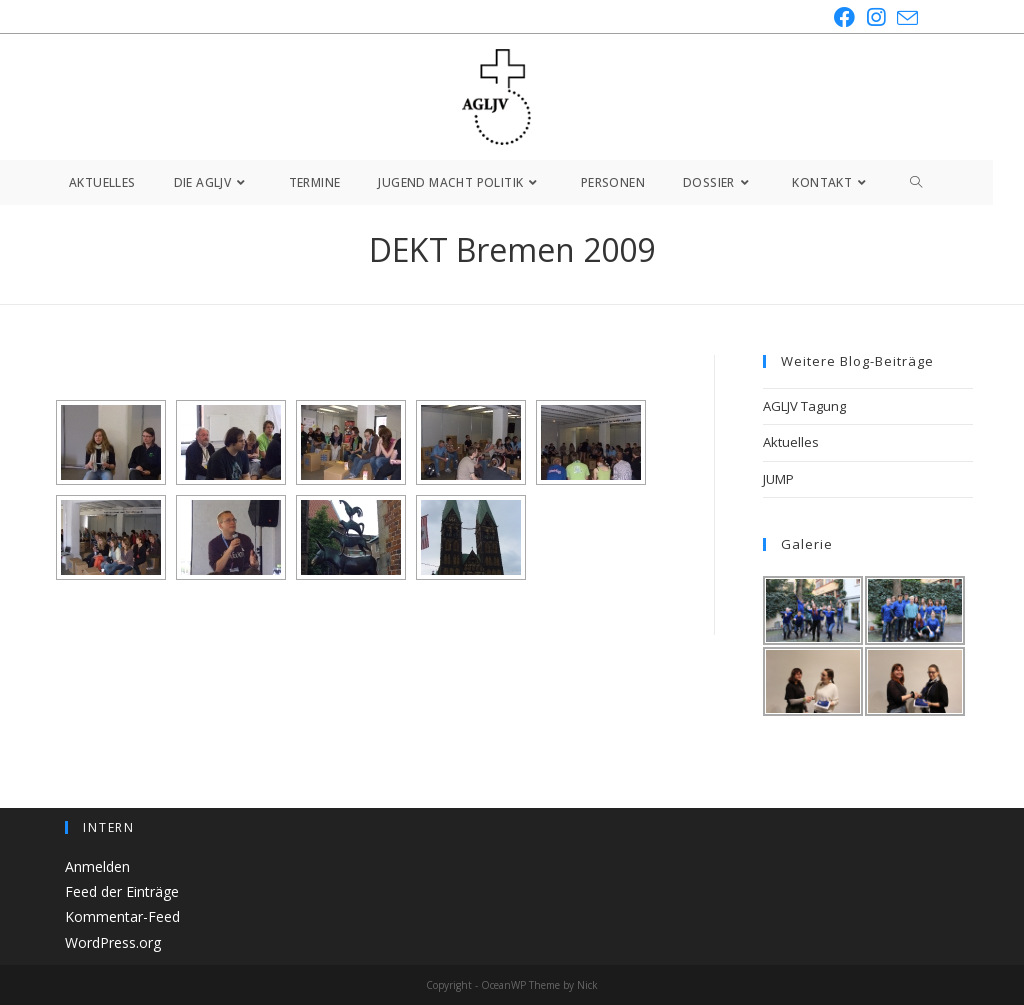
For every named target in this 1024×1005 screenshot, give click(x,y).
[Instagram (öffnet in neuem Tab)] (876, 17)
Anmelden (97, 866)
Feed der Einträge (122, 891)
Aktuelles (791, 442)
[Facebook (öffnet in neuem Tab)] (844, 17)
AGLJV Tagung (804, 406)
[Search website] (917, 182)
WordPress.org (113, 942)
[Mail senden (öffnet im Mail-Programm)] (904, 18)
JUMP (778, 479)
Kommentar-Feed (122, 916)
